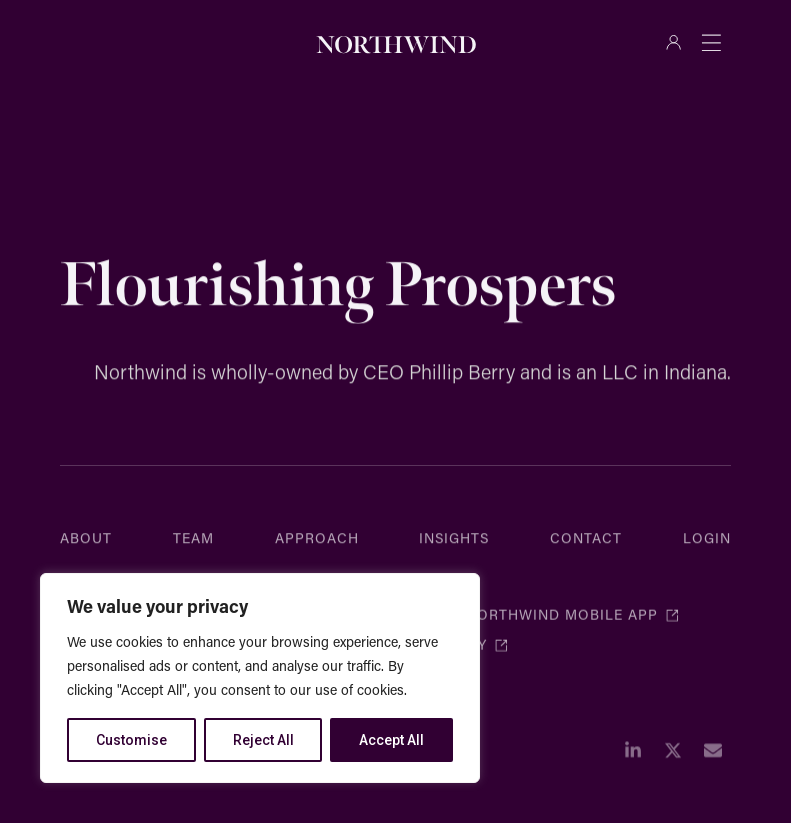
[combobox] (152, 42)
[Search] (276, 42)
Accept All (391, 740)
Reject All (263, 740)
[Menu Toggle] (711, 42)
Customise (131, 740)
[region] (260, 678)
